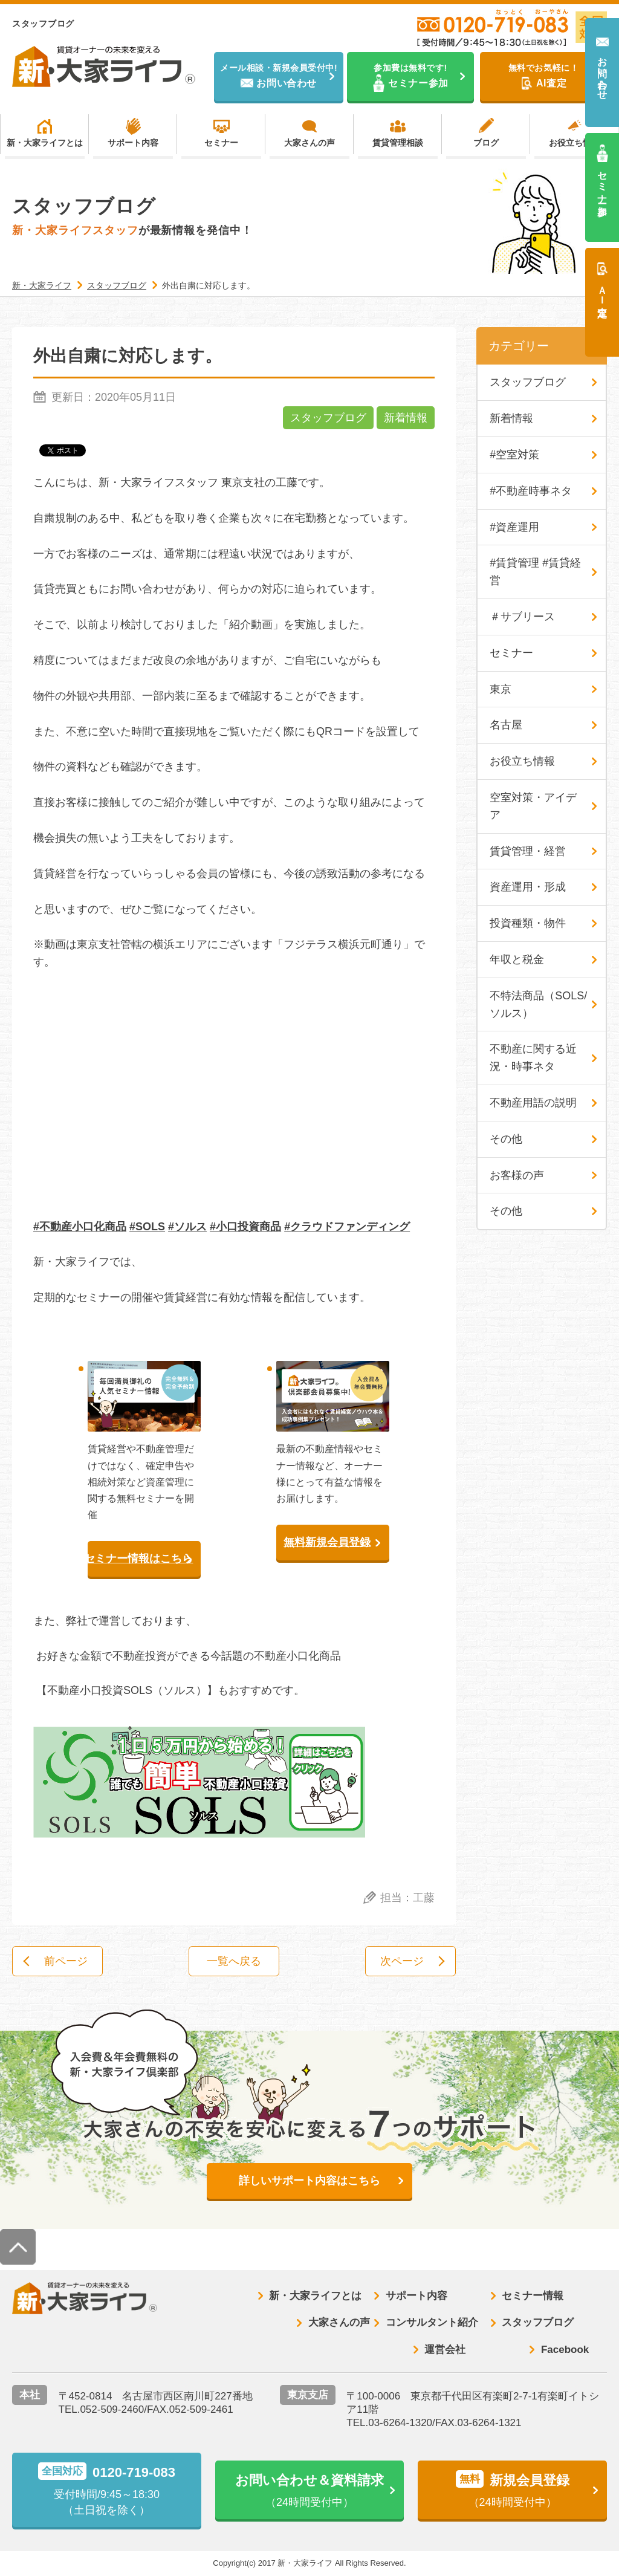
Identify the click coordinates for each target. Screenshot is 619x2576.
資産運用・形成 (528, 887)
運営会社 (444, 2349)
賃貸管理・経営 (528, 851)
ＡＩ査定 (602, 290)
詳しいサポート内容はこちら (309, 2181)
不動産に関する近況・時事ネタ (533, 1057)
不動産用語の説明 (533, 1103)
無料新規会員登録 (327, 1542)
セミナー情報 (532, 2296)
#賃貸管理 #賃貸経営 (535, 571)
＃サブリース (522, 617)
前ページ (66, 1961)
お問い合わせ (602, 73)
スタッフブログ (328, 418)
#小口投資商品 (245, 1227)
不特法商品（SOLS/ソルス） (538, 1004)
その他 (506, 1139)
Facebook (565, 2349)
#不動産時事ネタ (531, 491)
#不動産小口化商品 (79, 1227)
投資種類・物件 (528, 923)
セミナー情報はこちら (140, 1558)
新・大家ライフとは (45, 143)
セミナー (221, 143)
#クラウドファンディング (347, 1227)
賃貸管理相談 (397, 143)
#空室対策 (514, 455)
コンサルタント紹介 (432, 2322)
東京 (500, 689)
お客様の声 (517, 1175)
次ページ (402, 1961)
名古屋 (506, 725)
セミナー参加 (602, 182)
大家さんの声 (309, 143)
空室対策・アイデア (533, 806)
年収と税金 (517, 959)
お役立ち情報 (574, 143)
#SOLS (147, 1227)
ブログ (486, 143)
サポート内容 (133, 143)
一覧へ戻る (234, 1961)
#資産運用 (514, 527)
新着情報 (405, 418)
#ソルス (187, 1227)
